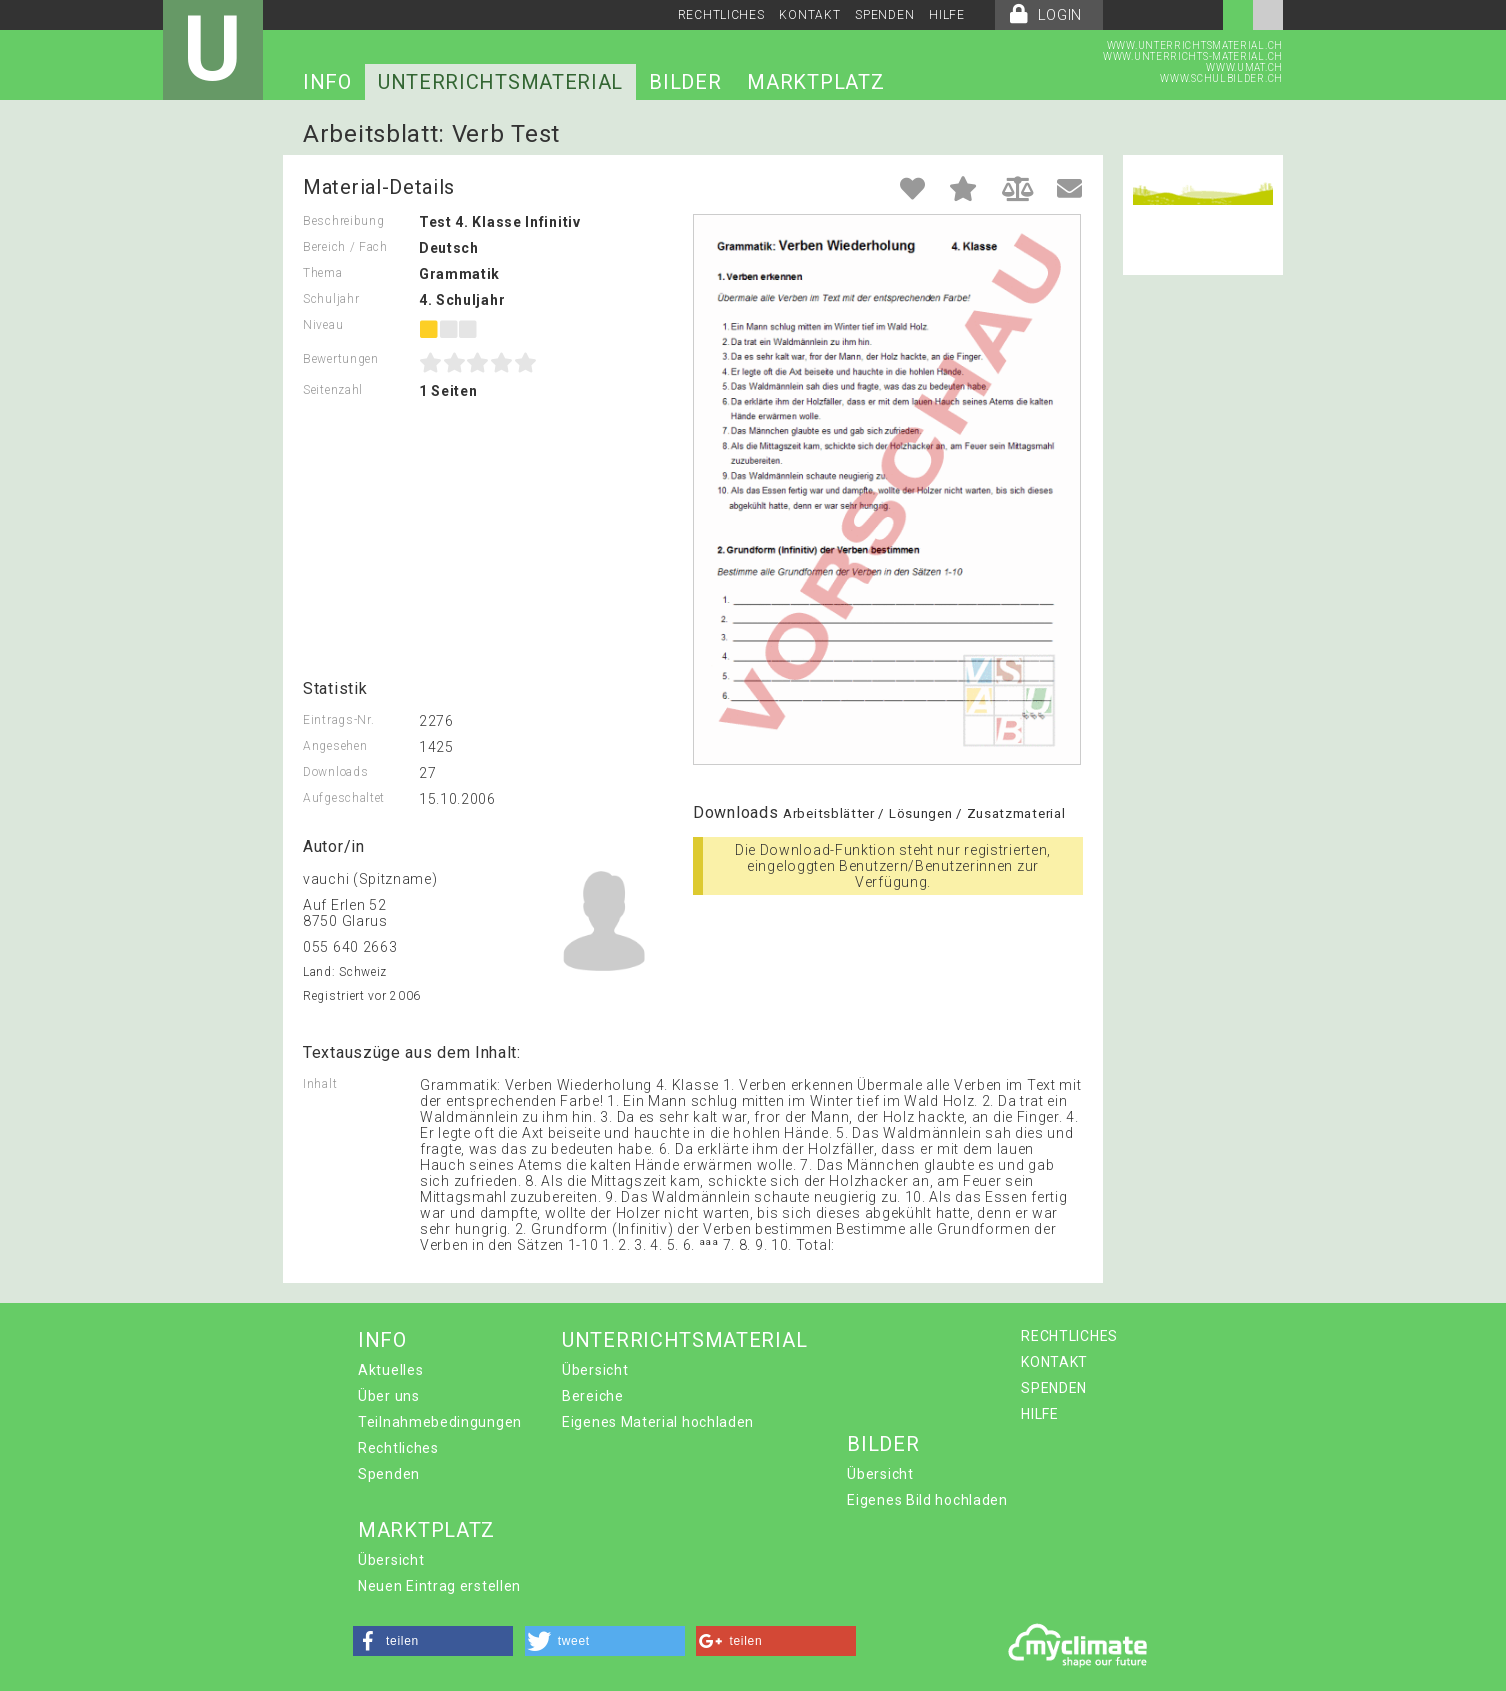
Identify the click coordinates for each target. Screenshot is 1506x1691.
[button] (433, 1641)
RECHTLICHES (721, 15)
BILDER (685, 82)
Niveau (323, 325)
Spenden (389, 1474)
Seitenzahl (333, 390)
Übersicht (595, 1370)
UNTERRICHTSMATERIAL (500, 82)
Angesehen (335, 746)
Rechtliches (398, 1448)
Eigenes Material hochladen (658, 1422)
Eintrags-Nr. (338, 720)
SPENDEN (884, 15)
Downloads (335, 772)
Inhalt (320, 1084)
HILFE (947, 15)
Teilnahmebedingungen (440, 1422)
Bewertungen (341, 359)
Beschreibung (343, 221)
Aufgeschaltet (344, 798)
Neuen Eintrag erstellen (439, 1586)
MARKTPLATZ (815, 82)
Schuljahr (331, 299)
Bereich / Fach (345, 247)
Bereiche (593, 1396)
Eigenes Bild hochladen (927, 1500)
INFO (327, 82)
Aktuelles (390, 1370)
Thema (323, 273)
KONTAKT (809, 15)
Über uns (389, 1396)
